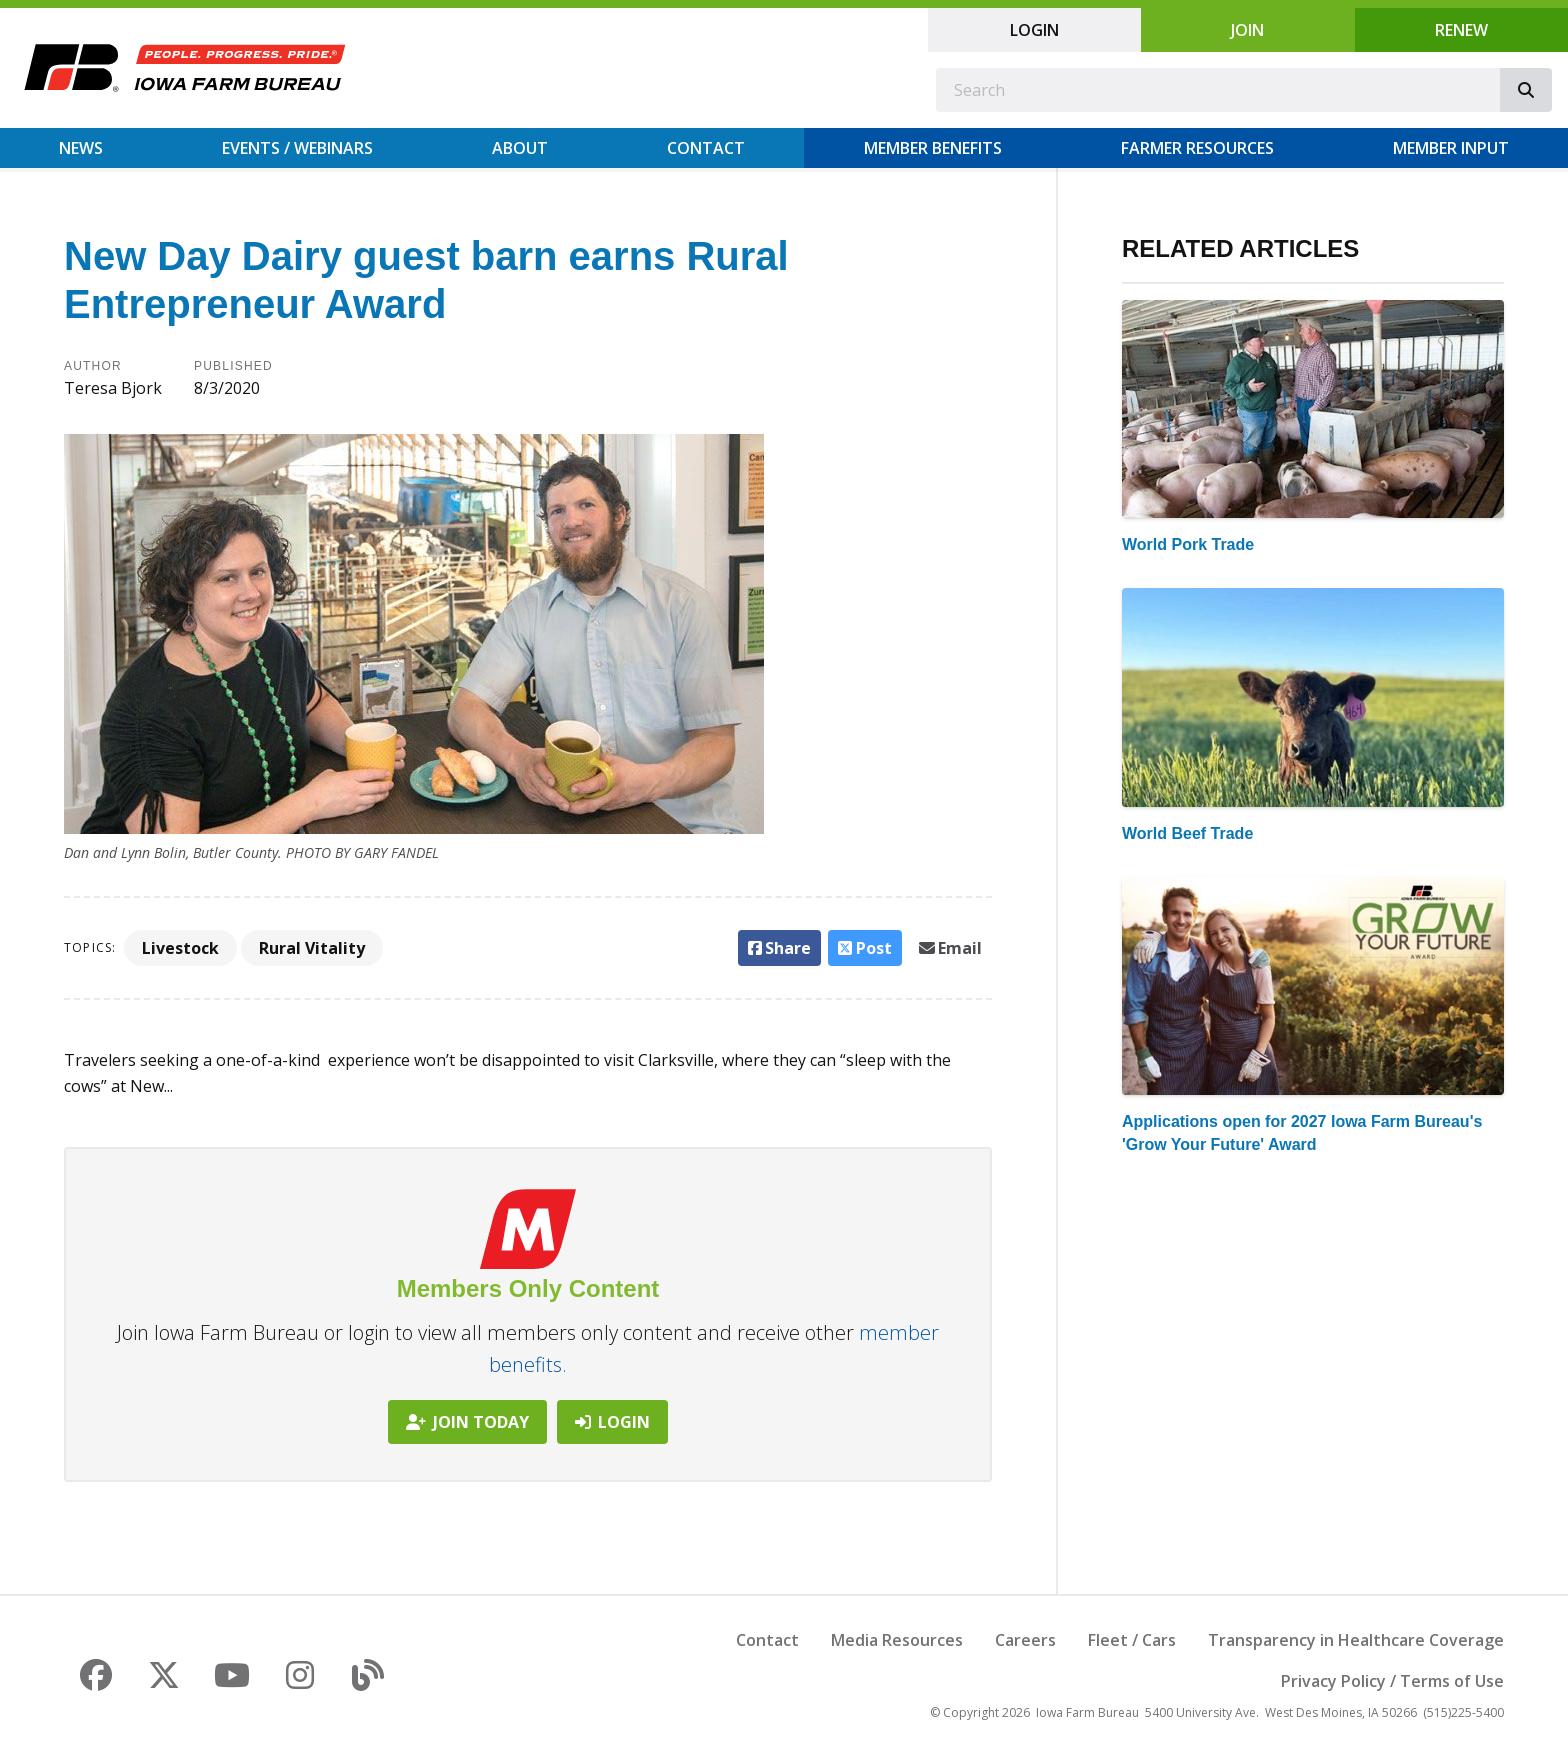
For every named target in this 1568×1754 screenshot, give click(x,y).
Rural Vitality (312, 948)
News (81, 148)
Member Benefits (933, 148)
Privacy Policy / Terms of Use (1392, 1681)
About (520, 148)
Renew (1461, 30)
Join (1247, 30)
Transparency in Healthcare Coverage (1356, 1640)
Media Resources (897, 1640)
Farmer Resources (1197, 148)
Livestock (180, 948)
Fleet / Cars (1132, 1640)
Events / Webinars (297, 148)
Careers (1025, 1640)
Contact (706, 148)
